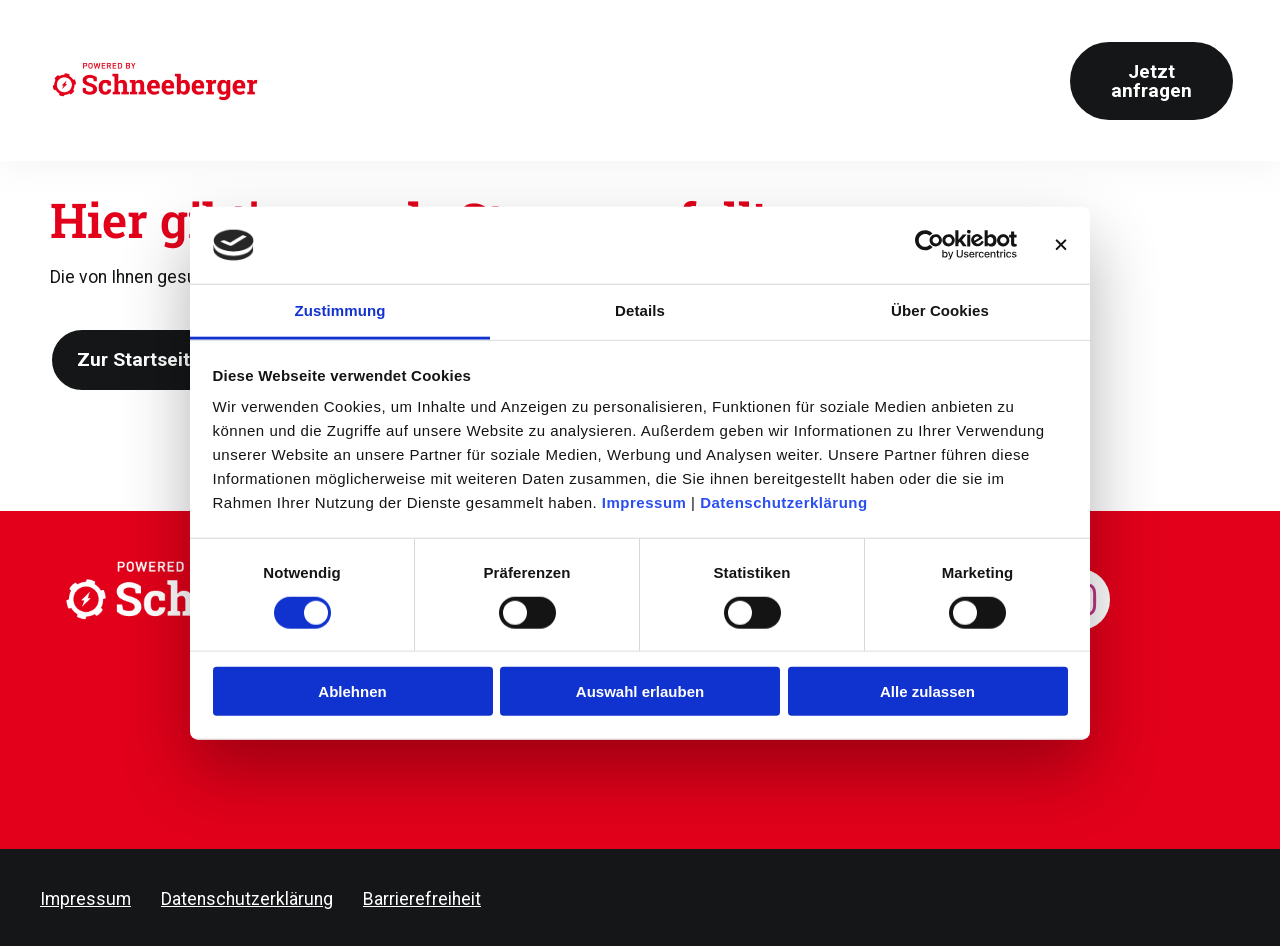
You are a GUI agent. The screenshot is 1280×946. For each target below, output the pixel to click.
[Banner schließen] (1061, 245)
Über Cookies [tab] (940, 310)
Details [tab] (640, 310)
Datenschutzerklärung (784, 502)
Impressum (644, 502)
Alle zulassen (927, 691)
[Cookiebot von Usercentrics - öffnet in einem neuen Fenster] (929, 245)
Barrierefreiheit (422, 899)
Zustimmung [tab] (340, 310)
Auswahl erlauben (640, 691)
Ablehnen (352, 691)
